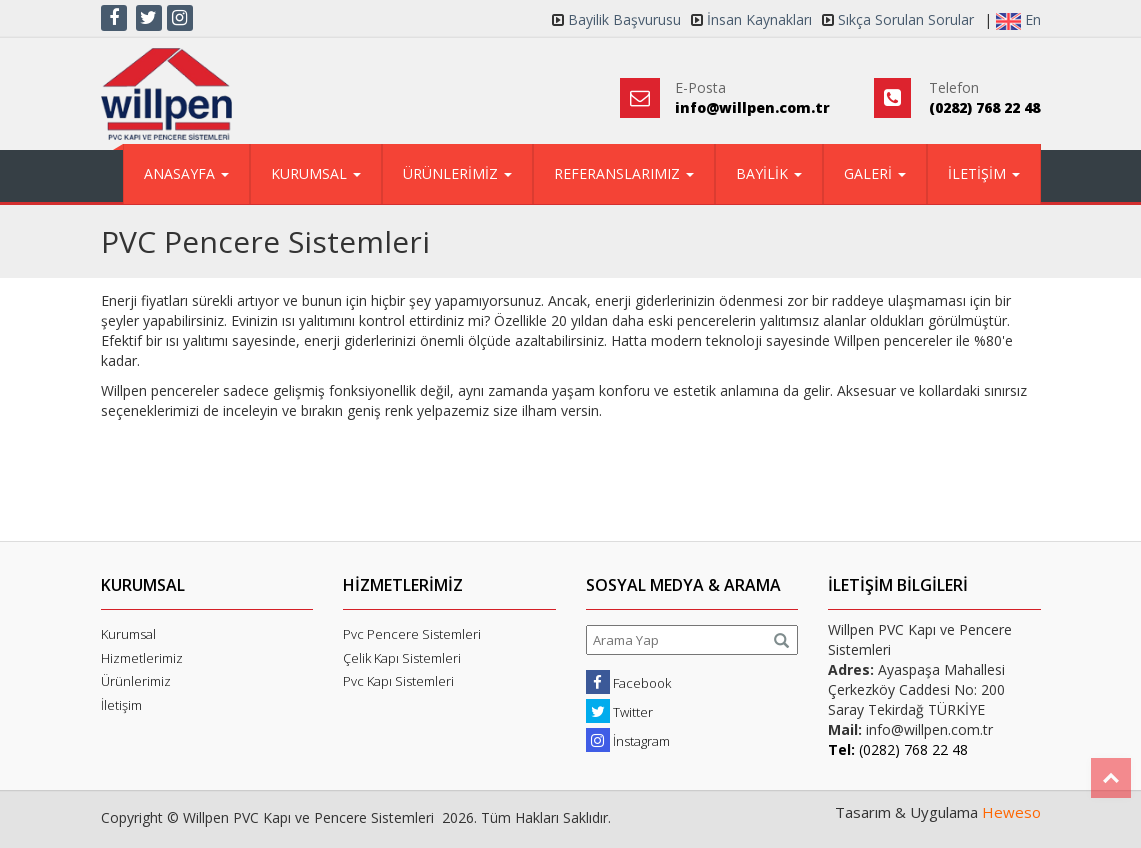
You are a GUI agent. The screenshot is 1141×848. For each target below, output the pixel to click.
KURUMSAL (316, 173)
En (1018, 20)
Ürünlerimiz (136, 681)
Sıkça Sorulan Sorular (906, 19)
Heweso (1011, 812)
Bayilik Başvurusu (624, 19)
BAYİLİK (769, 173)
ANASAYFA (186, 173)
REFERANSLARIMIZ (624, 173)
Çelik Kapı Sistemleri (402, 658)
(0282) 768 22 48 (984, 107)
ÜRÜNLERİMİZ (457, 173)
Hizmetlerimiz (142, 658)
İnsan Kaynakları (759, 19)
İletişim (121, 705)
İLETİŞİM (984, 173)
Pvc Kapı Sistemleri (398, 681)
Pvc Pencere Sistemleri (412, 634)
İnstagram (628, 740)
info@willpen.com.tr (752, 107)
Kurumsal (128, 634)
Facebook (628, 682)
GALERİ (875, 173)
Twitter (619, 711)
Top (1111, 778)
